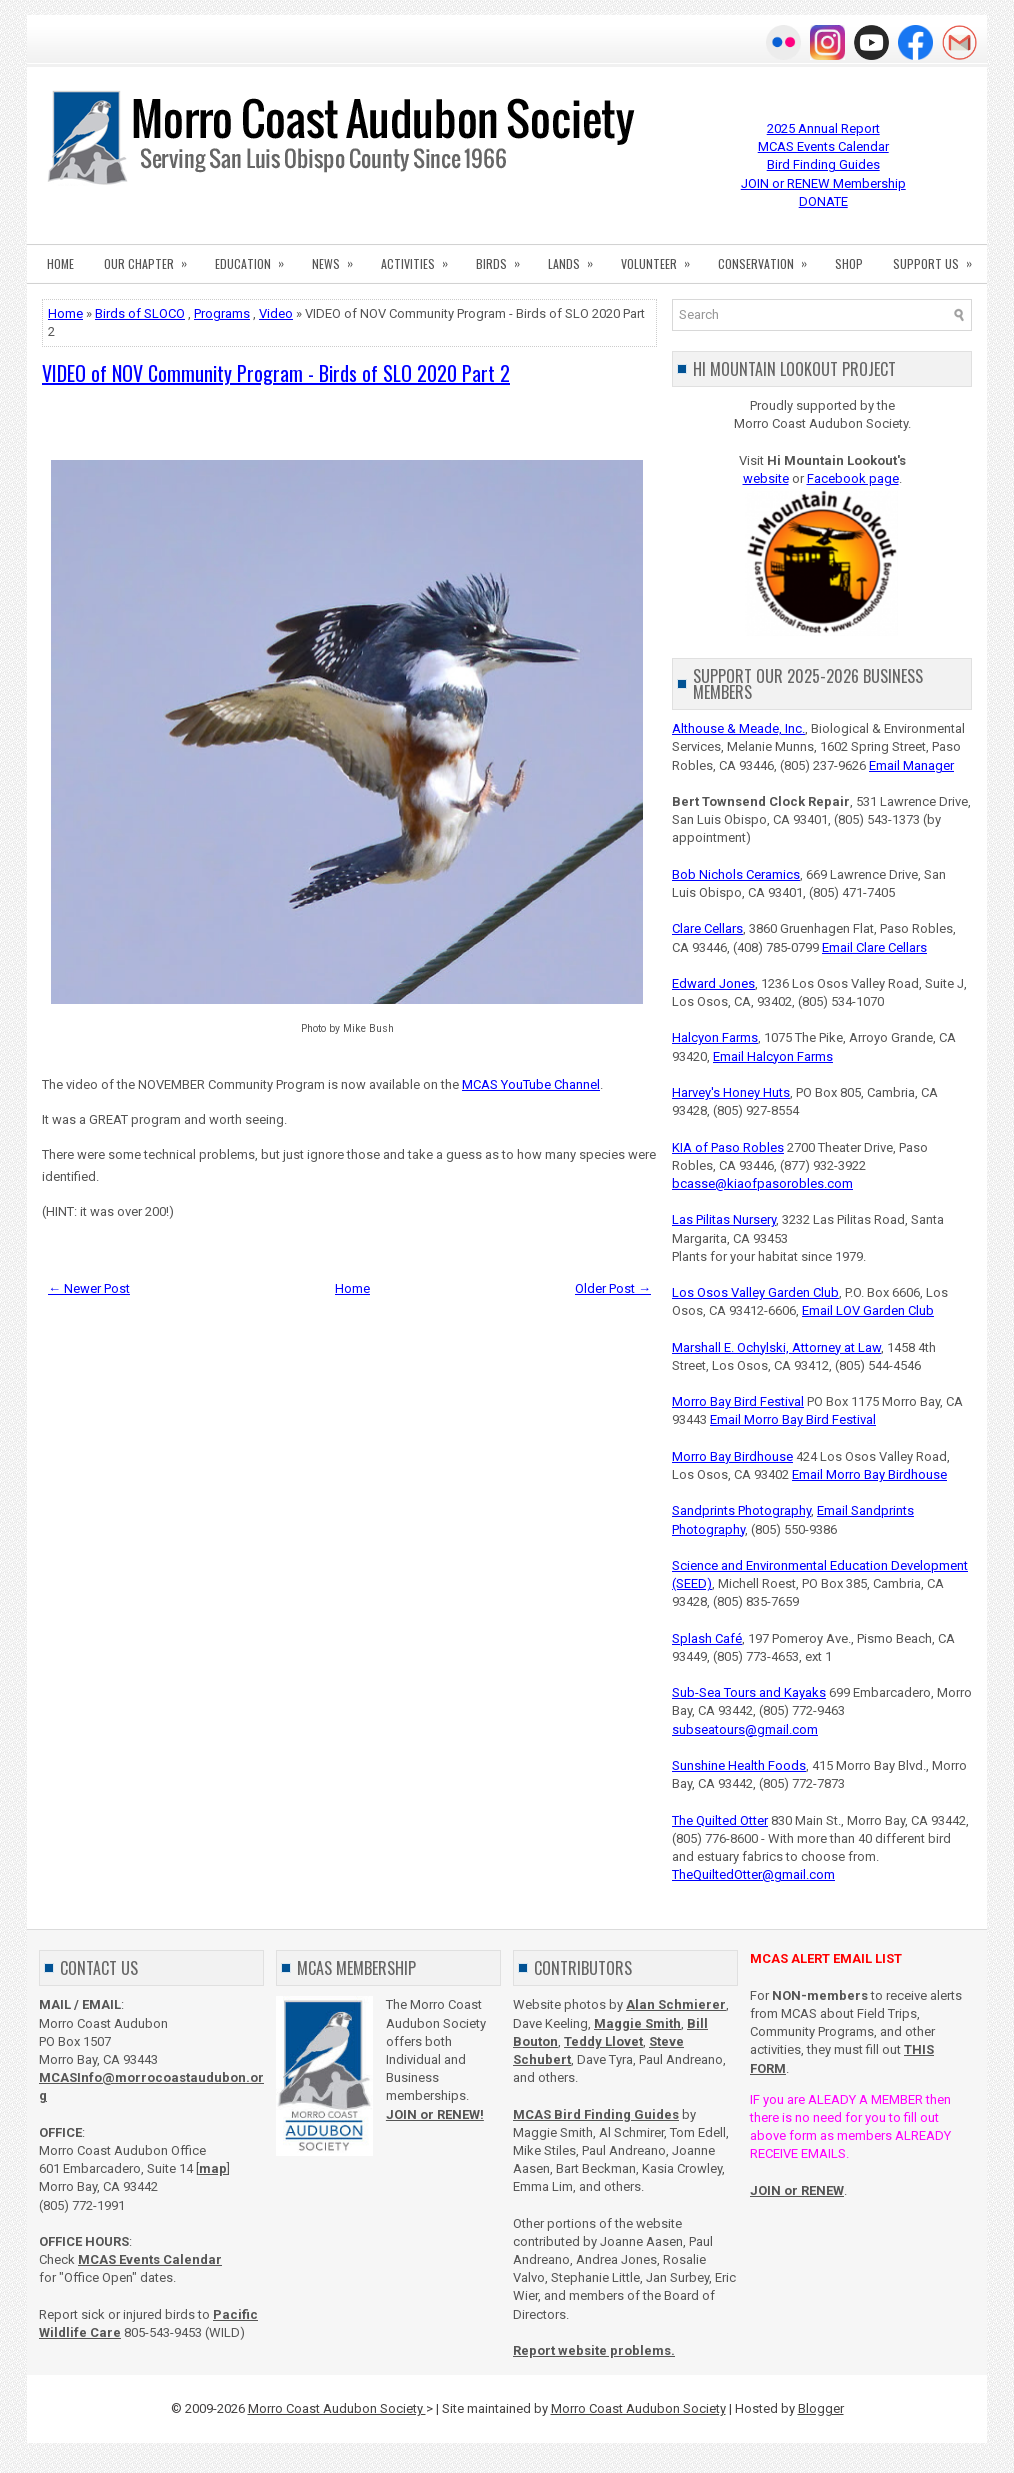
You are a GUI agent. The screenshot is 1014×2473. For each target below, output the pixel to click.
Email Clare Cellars (874, 947)
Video (276, 313)
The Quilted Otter (720, 1820)
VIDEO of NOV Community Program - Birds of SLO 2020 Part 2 (276, 373)
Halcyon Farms (715, 1037)
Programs (222, 313)
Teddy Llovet (603, 2041)
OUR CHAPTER (152, 258)
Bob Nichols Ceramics (736, 874)
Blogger (821, 2408)
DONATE (823, 201)
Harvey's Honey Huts (731, 1092)
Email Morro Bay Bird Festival (793, 1419)
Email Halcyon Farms (773, 1056)
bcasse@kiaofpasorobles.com (762, 1183)
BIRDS (504, 258)
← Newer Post (89, 1288)
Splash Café (707, 1638)
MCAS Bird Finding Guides (596, 2114)
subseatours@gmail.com (745, 1729)
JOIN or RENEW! (435, 2114)
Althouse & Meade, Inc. (738, 728)
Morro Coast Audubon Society (337, 2408)
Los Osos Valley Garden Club (755, 1292)
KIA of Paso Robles (728, 1147)
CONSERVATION (769, 258)
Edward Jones (713, 983)
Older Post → (613, 1288)
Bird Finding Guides (823, 164)
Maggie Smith (637, 2023)
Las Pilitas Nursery (724, 1219)
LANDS (577, 258)
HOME (60, 263)
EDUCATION (256, 258)
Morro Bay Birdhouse (732, 1456)
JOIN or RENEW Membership (823, 183)
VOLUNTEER (662, 258)
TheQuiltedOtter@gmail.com (753, 1874)
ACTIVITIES (421, 258)
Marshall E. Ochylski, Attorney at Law (776, 1347)
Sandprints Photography (741, 1510)
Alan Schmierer (676, 2004)
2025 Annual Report (823, 128)
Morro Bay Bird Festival (738, 1401)
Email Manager (911, 765)
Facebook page (853, 478)
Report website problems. (594, 2350)
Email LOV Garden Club (868, 1310)
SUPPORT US (939, 258)
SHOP (849, 263)
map (213, 2168)
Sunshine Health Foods (739, 1765)
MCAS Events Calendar (823, 146)
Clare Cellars (707, 928)
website (766, 478)
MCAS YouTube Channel (531, 1084)
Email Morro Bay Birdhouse (869, 1474)
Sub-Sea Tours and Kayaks (749, 1692)
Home (65, 313)
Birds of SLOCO (140, 313)
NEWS (339, 258)
